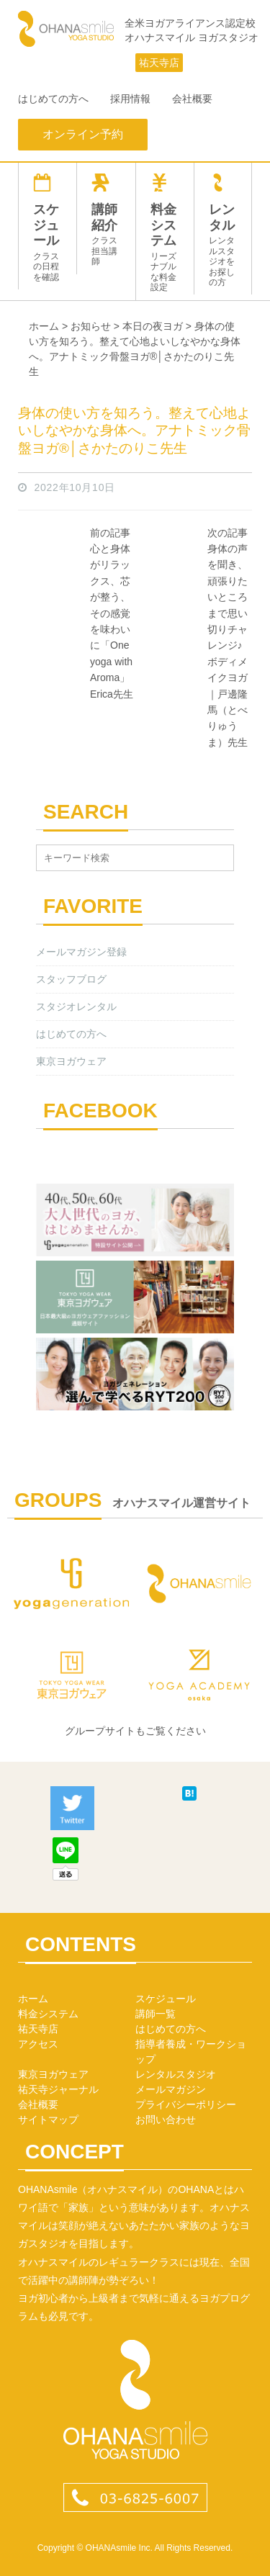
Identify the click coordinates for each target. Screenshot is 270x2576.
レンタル (223, 230)
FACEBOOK (100, 1110)
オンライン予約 (82, 134)
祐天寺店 (159, 62)
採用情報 (130, 98)
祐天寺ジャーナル (58, 2089)
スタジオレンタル (76, 1006)
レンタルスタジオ (175, 2074)
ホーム (33, 1998)
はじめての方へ (53, 98)
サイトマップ (48, 2119)
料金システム (164, 233)
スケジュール (47, 228)
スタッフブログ (71, 979)
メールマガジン (170, 2089)
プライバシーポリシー (185, 2104)
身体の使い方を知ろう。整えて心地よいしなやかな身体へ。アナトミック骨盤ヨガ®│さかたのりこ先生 (134, 430)
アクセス (38, 2044)
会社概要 (192, 98)
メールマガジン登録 (81, 952)
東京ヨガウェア (71, 1061)
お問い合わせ (165, 2119)
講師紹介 (105, 220)
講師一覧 (155, 2013)
